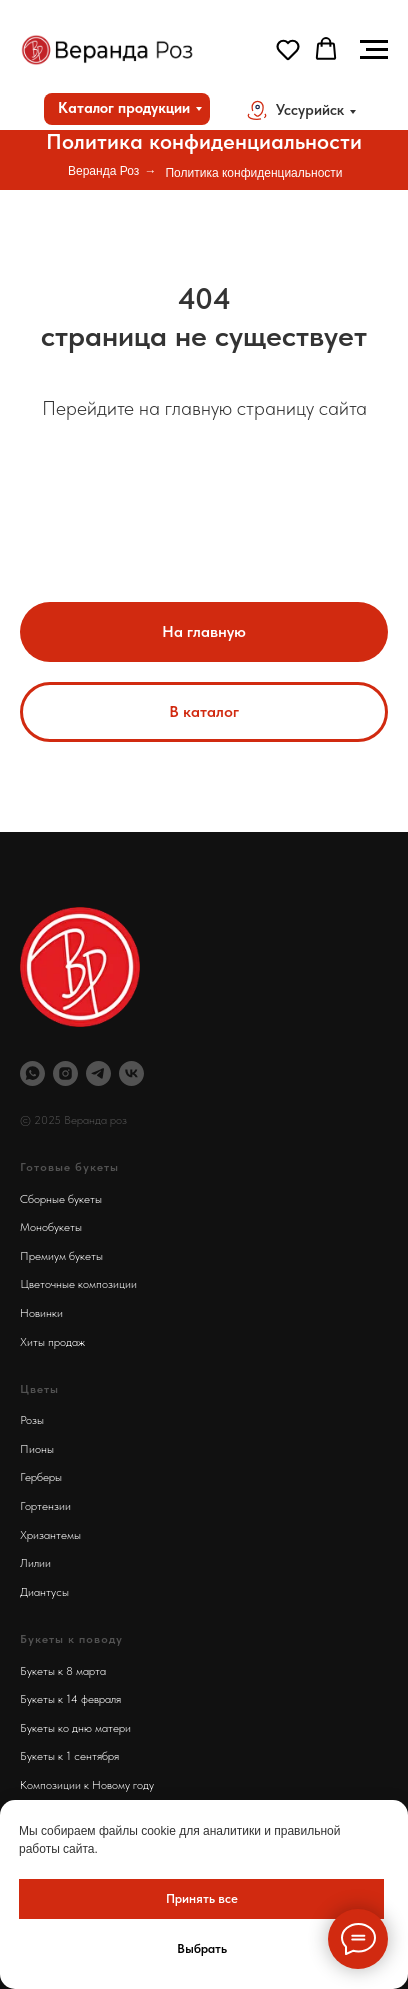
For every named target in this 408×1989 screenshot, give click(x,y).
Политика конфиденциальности (253, 173)
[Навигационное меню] (374, 50)
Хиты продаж (52, 1342)
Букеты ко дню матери (75, 1728)
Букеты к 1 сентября (69, 1756)
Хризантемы (50, 1535)
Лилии (35, 1563)
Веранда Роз (103, 171)
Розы (32, 1420)
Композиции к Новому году (87, 1785)
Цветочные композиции (78, 1284)
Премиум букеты (61, 1256)
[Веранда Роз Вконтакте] (131, 1073)
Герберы (41, 1477)
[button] (288, 49)
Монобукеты (51, 1227)
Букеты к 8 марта (63, 1671)
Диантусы (44, 1592)
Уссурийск (310, 110)
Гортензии (45, 1506)
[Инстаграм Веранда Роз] (65, 1073)
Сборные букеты (61, 1199)
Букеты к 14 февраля (70, 1699)
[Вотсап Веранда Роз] (32, 1073)
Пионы (37, 1449)
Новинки (41, 1313)
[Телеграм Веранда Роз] (98, 1073)
